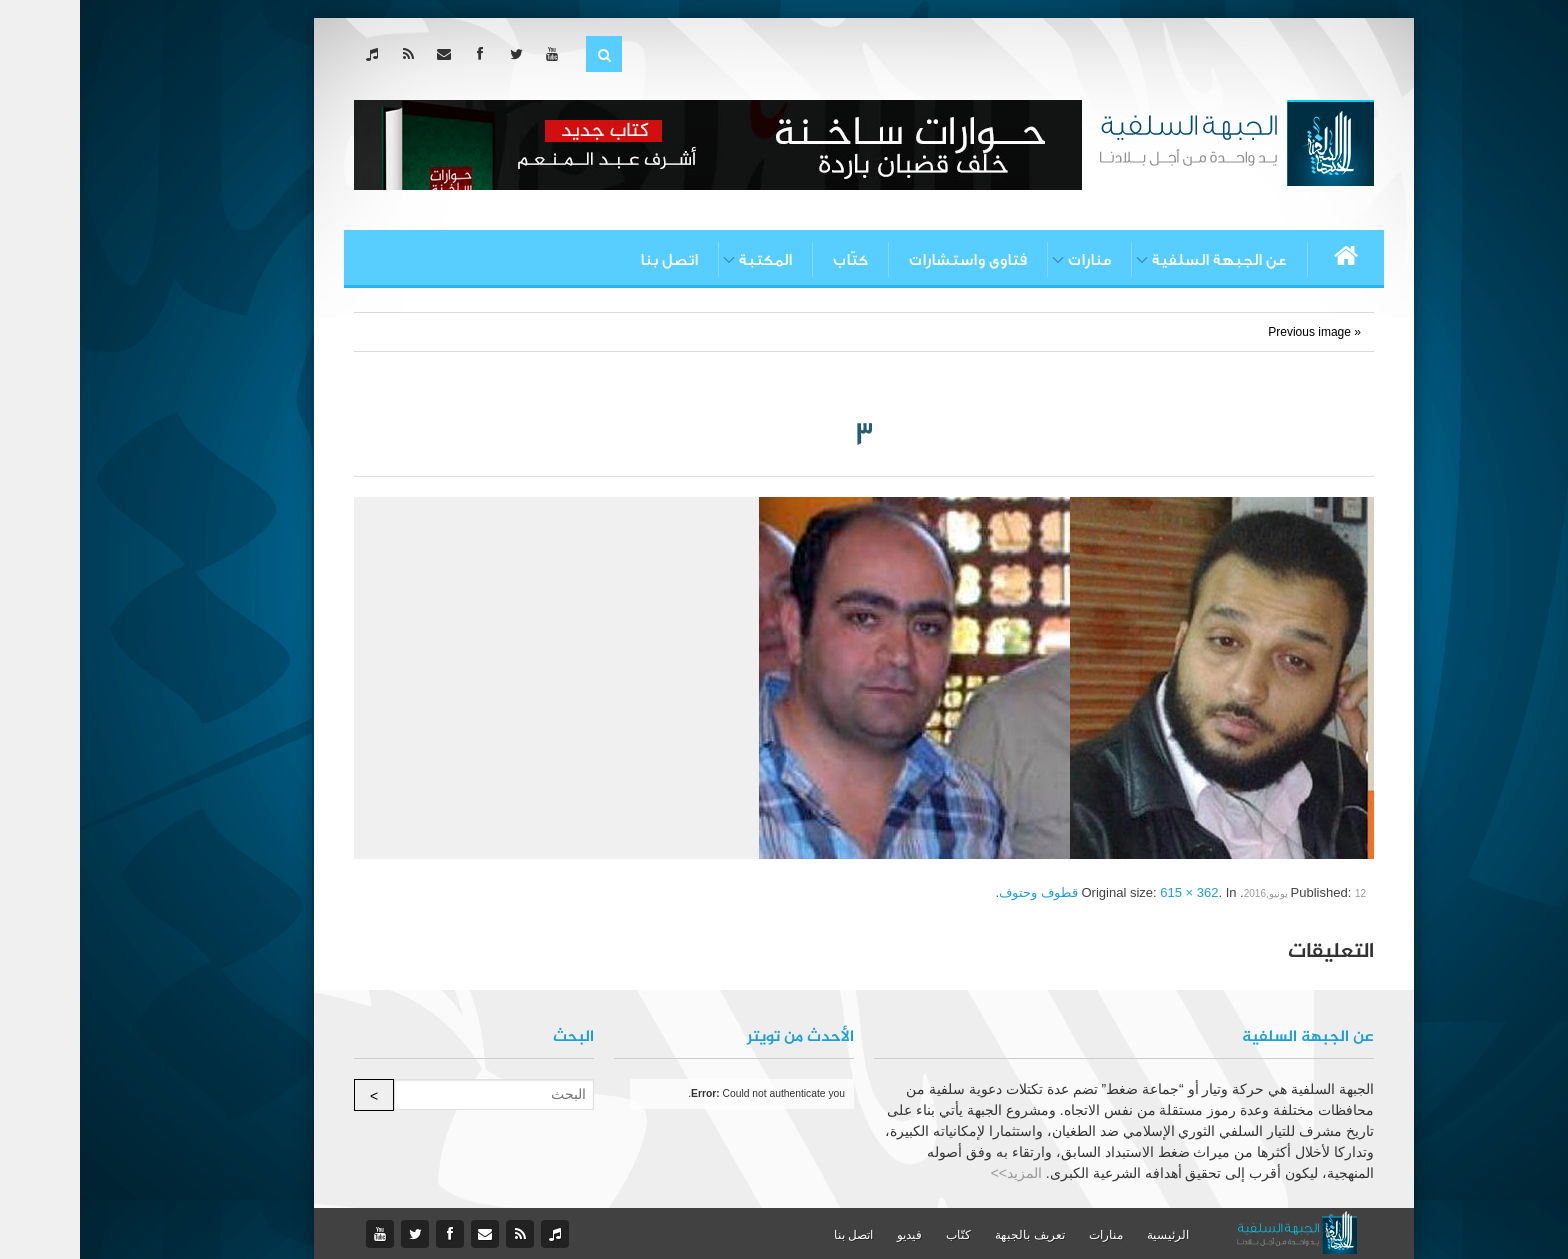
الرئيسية (1088, 1235)
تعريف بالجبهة (949, 1235)
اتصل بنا (589, 260)
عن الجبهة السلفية (1139, 260)
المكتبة (685, 260)
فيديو (829, 1235)
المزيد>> (936, 1173)
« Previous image (1234, 332)
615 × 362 (1109, 892)
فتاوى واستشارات (888, 260)
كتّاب (770, 260)
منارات (1009, 260)
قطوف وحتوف (958, 892)
